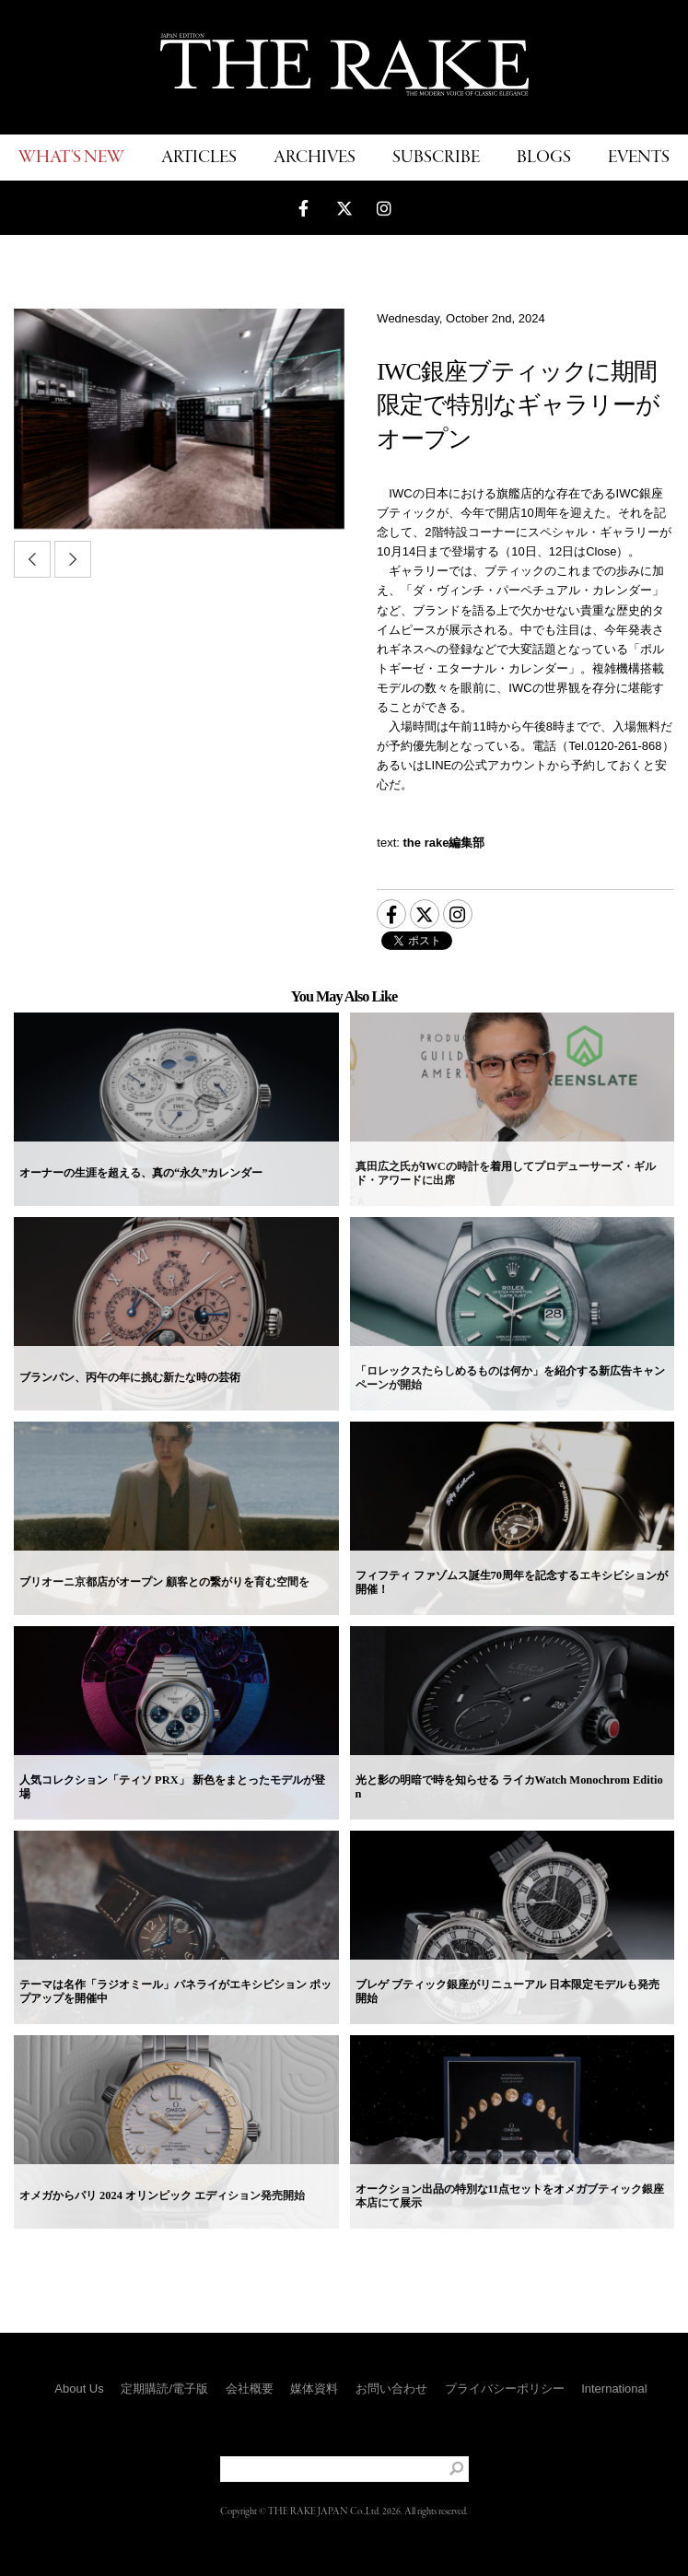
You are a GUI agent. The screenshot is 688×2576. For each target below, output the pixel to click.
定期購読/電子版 (164, 2388)
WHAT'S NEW (71, 158)
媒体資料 (314, 2388)
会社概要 (250, 2388)
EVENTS (639, 158)
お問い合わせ (391, 2388)
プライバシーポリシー (505, 2388)
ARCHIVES (315, 158)
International (614, 2388)
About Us (78, 2388)
